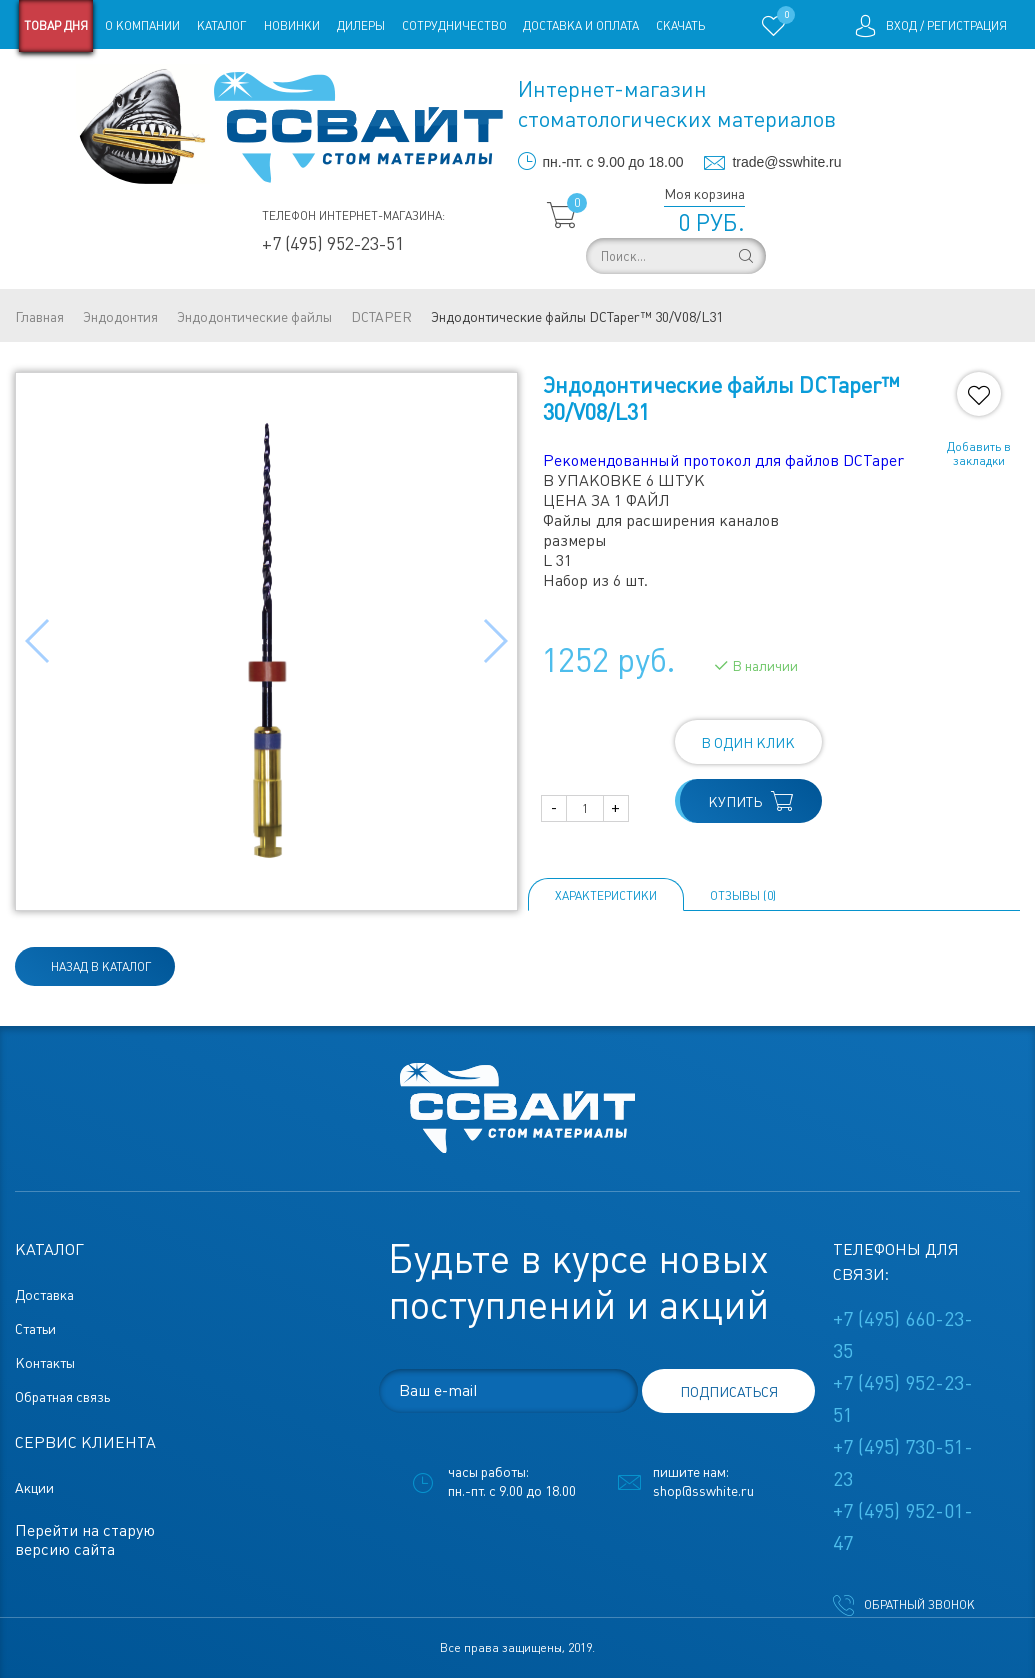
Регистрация (967, 26)
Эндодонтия (120, 317)
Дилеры (361, 26)
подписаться (729, 1392)
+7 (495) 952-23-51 (333, 243)
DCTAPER (381, 317)
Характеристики (606, 896)
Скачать (680, 26)
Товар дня (56, 26)
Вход (901, 26)
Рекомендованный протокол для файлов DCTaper (723, 460)
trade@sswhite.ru (786, 162)
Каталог (222, 26)
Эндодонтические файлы (254, 317)
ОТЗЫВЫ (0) (743, 896)
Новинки (292, 26)
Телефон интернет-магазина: (353, 216)
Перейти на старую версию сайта (85, 1540)
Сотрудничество (454, 26)
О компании (142, 26)
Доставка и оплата (581, 26)
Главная (39, 317)
